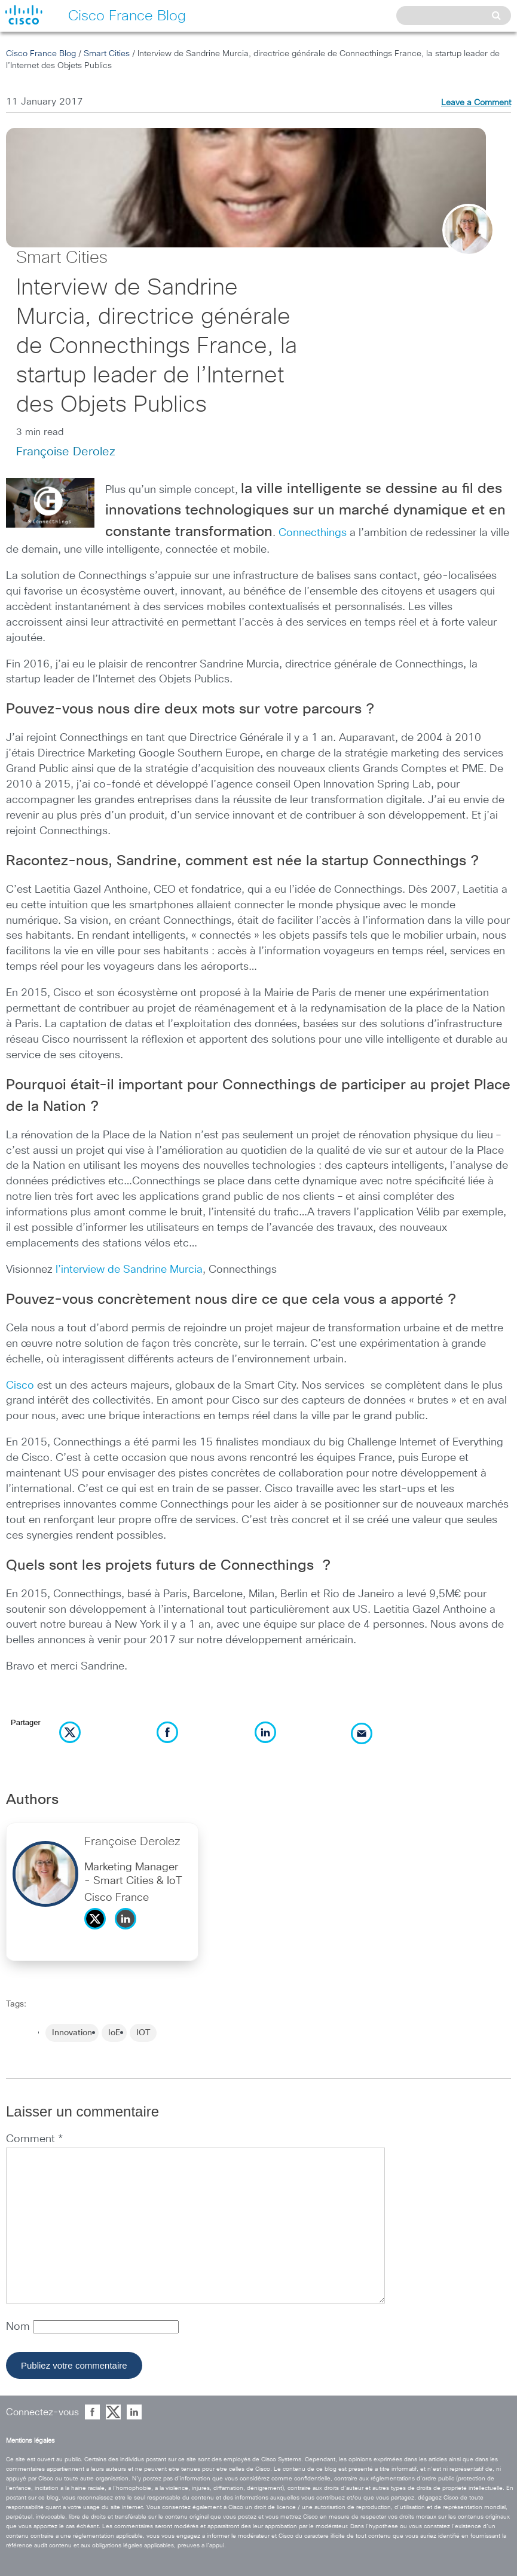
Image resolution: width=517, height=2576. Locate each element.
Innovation (72, 2033)
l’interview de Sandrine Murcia (129, 1269)
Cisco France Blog (41, 54)
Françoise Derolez (65, 452)
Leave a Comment (476, 103)
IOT (143, 2033)
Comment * (34, 2139)
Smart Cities (107, 54)
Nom (19, 2326)
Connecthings (313, 533)
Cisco (20, 1385)
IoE (114, 2033)
